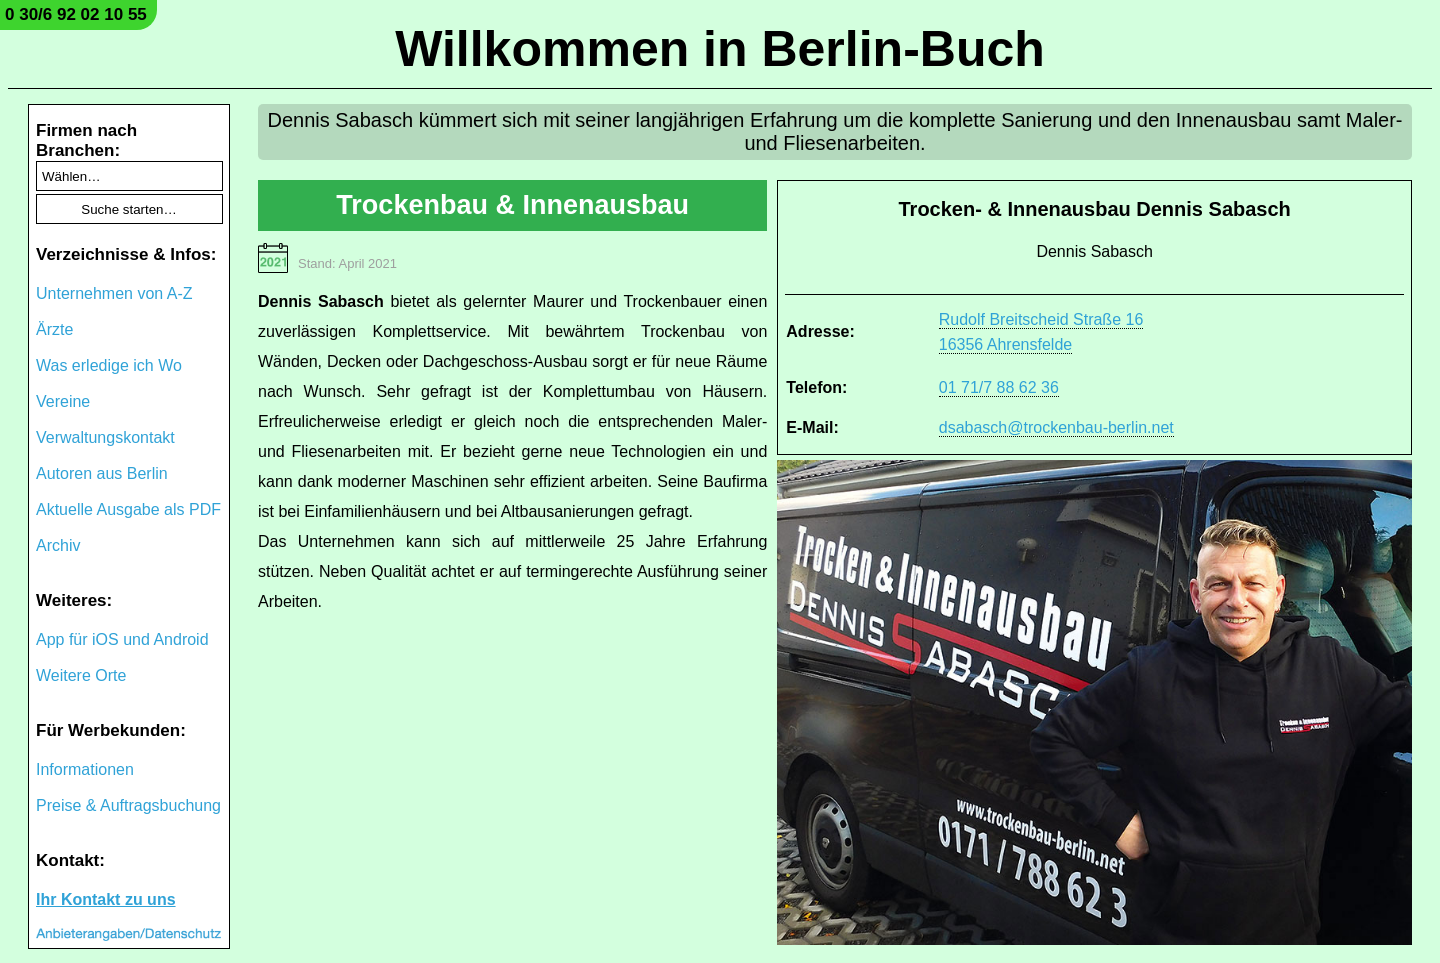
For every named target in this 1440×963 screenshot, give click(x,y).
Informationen (85, 769)
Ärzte (54, 329)
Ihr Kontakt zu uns (106, 899)
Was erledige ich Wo (109, 365)
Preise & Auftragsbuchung (128, 805)
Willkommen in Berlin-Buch (720, 49)
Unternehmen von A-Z (114, 293)
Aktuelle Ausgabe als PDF (128, 509)
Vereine (63, 401)
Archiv (58, 545)
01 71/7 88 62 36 (999, 387)
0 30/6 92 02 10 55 (76, 14)
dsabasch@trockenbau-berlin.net (1056, 427)
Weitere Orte (81, 675)
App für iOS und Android (122, 639)
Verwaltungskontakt (105, 437)
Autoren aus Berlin (102, 473)
